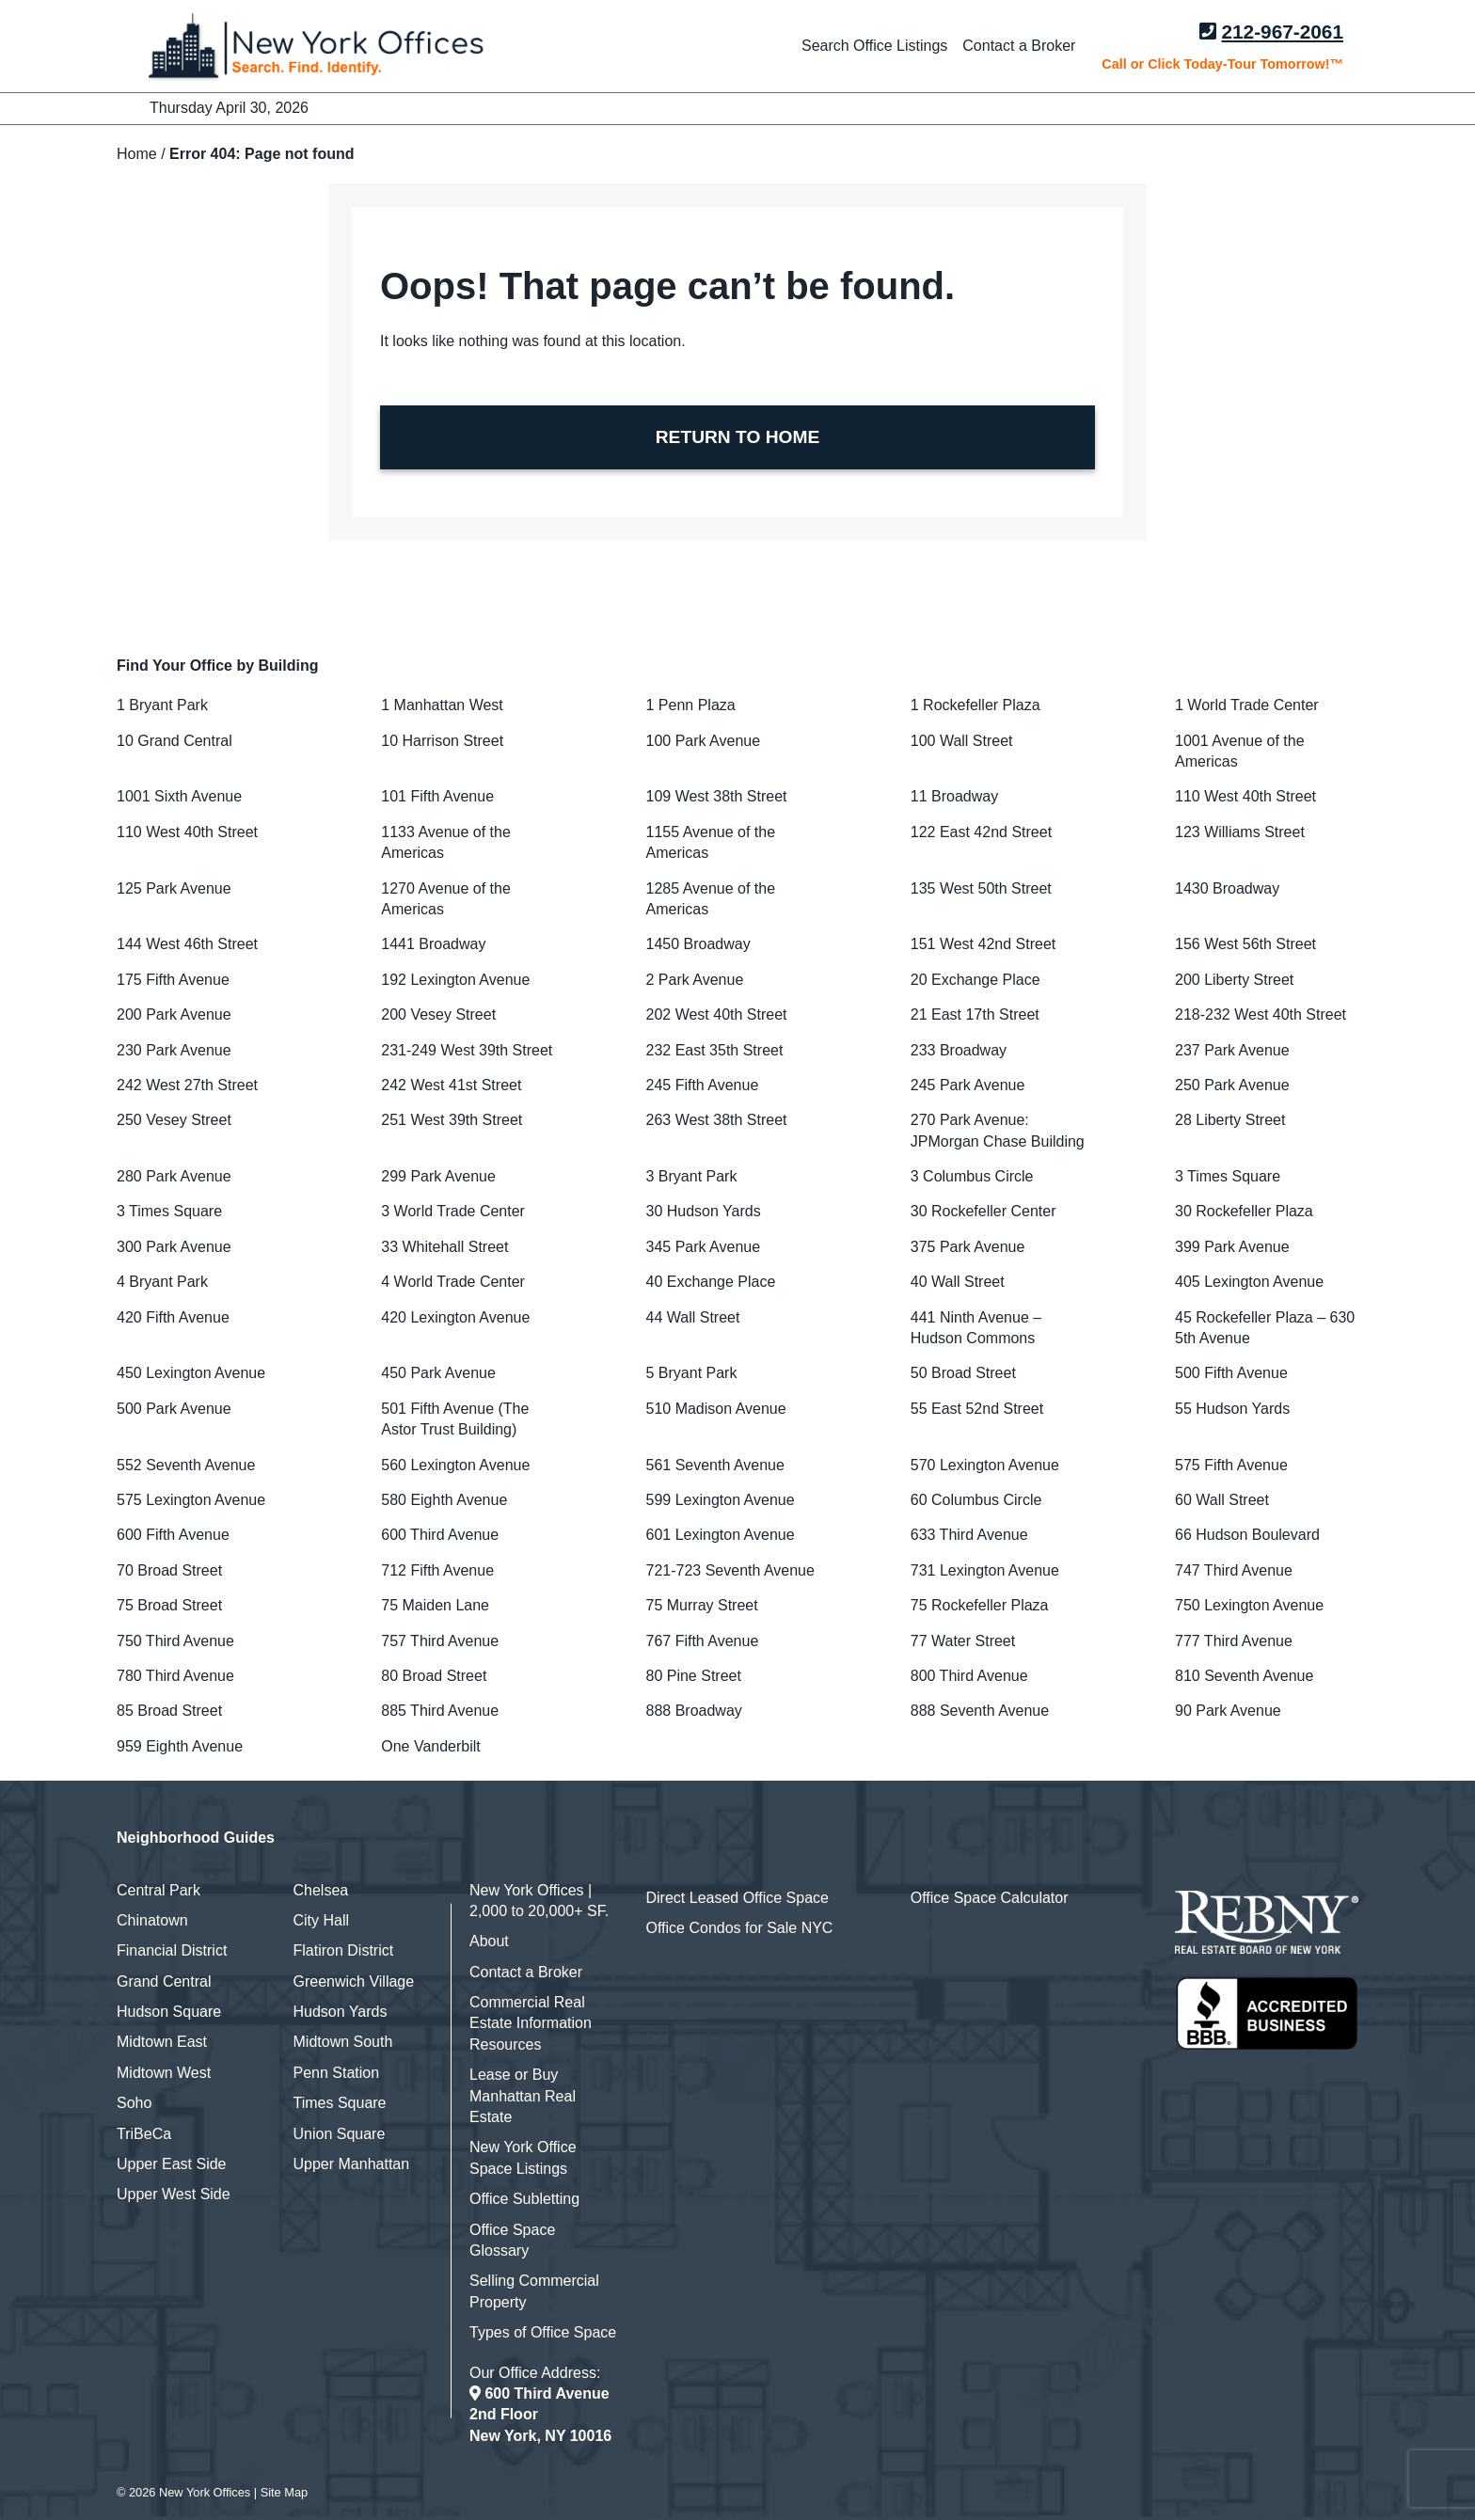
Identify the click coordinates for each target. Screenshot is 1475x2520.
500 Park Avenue (174, 1409)
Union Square (339, 2134)
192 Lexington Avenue (455, 980)
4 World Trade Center (453, 1282)
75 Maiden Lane (435, 1605)
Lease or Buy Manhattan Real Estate (522, 2096)
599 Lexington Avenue (720, 1500)
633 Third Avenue (969, 1535)
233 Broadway (959, 1050)
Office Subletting (524, 2199)
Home (137, 154)
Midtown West (164, 2073)
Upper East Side (172, 2164)
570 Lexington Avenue (985, 1465)
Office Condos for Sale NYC (739, 1928)
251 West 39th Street (451, 1120)
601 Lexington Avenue (720, 1535)
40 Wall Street (958, 1282)
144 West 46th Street (187, 944)
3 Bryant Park (692, 1176)
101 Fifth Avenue (437, 796)
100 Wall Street (962, 741)
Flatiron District (343, 1950)
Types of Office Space (542, 2332)
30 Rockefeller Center (983, 1211)
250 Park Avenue (1232, 1085)
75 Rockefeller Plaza (980, 1605)
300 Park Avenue (174, 1247)
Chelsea (321, 1890)
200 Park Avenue (174, 1014)
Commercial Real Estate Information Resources (530, 2023)
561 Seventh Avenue (715, 1465)
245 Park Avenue (968, 1085)
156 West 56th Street (1245, 944)
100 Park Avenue (703, 741)
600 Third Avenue (440, 1535)
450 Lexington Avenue (191, 1373)
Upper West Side (173, 2194)
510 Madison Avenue (716, 1409)
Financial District (172, 1950)
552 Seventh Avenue (186, 1465)
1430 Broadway (1227, 888)
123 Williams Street (1240, 832)
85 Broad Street (169, 1711)
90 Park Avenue (1228, 1711)
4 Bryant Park (162, 1282)
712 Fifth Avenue (437, 1570)
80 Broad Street (433, 1676)
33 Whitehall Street (444, 1247)
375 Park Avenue (968, 1247)
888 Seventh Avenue (980, 1711)
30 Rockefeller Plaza (1244, 1211)
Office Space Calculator (990, 1898)
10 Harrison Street (442, 741)
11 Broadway (954, 796)
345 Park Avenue (703, 1247)
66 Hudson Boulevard (1247, 1535)
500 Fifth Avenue (1231, 1373)
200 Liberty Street (1234, 980)
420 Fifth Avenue (173, 1317)
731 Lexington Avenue (985, 1570)
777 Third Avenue (1234, 1641)
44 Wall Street (693, 1317)
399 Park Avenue (1232, 1247)
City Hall (321, 1920)
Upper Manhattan (351, 2164)
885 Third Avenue (440, 1711)
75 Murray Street (702, 1605)
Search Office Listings (874, 46)
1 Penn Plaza (691, 705)
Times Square (340, 2103)
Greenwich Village (354, 1981)
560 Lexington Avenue (455, 1465)
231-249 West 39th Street (466, 1050)
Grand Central (164, 1981)
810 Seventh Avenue (1244, 1676)
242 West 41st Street (451, 1085)
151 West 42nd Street (983, 944)
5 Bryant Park (692, 1373)
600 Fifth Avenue (173, 1535)
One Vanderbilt (431, 1746)
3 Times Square (1227, 1176)
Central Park (158, 1890)
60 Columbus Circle (976, 1500)
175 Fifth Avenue (173, 980)
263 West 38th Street (716, 1120)
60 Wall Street (1222, 1500)
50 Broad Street (963, 1373)
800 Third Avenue (969, 1676)
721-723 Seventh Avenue (730, 1570)
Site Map (285, 2492)
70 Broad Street (169, 1570)
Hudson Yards (340, 2012)
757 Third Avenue (440, 1641)
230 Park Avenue (174, 1050)
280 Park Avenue (174, 1176)
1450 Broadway (698, 944)
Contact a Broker (1018, 46)
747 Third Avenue (1234, 1570)
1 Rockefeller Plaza (975, 705)
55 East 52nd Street (977, 1409)
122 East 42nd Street (981, 832)
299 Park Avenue (438, 1176)
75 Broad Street (169, 1605)
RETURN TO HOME (737, 437)
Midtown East (162, 2042)
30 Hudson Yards (703, 1211)
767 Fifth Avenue (702, 1641)
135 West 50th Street (981, 888)
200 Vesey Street (438, 1014)
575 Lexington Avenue (191, 1500)
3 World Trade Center (453, 1211)
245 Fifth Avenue (702, 1085)
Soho (134, 2103)
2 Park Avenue (695, 980)
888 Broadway (694, 1711)
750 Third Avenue (175, 1641)
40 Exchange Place (711, 1282)
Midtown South (343, 2042)
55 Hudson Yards (1232, 1409)
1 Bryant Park (162, 705)
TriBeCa (144, 2134)
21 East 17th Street (975, 1014)
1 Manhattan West (442, 705)
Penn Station (336, 2073)
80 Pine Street (693, 1676)
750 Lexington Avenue (1249, 1605)
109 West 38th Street (716, 796)
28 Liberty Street (1230, 1120)
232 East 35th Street (715, 1050)
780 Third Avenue (175, 1676)
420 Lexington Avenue (455, 1317)
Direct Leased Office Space (737, 1898)
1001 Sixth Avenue (179, 796)
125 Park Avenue (174, 888)
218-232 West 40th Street (1260, 1014)
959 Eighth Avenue (180, 1746)
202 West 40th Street (716, 1014)
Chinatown (152, 1920)
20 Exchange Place (975, 980)
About (489, 1941)
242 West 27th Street (187, 1085)
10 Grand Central (174, 741)
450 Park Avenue (438, 1373)
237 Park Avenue (1232, 1050)
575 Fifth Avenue (1231, 1465)
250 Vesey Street (174, 1120)
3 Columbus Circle (972, 1176)
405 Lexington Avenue (1249, 1282)
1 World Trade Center (1247, 705)
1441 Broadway (433, 944)
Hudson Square (169, 2012)
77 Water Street (963, 1641)
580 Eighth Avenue (444, 1500)
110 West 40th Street (1245, 796)
